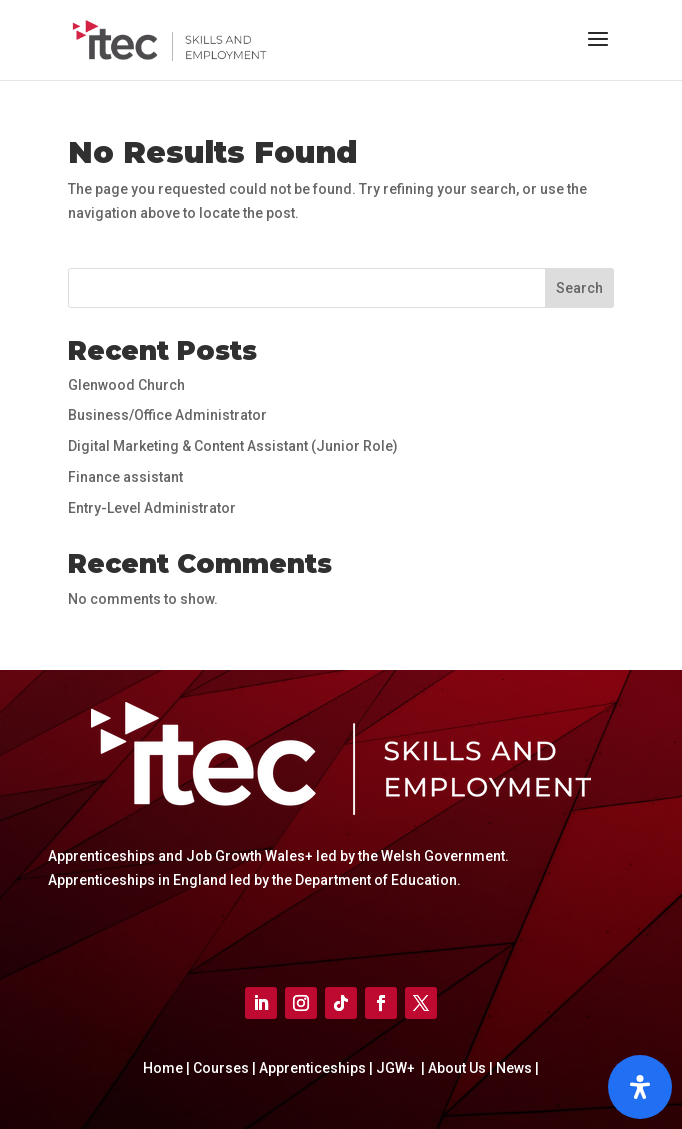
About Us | (459, 1068)
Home (164, 1068)
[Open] (640, 1087)
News (515, 1068)
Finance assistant (125, 477)
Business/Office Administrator (167, 415)
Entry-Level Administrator (152, 508)
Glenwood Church (126, 385)
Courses (222, 1068)
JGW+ (397, 1068)
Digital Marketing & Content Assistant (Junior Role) (233, 446)
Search (579, 288)
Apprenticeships (314, 1068)
